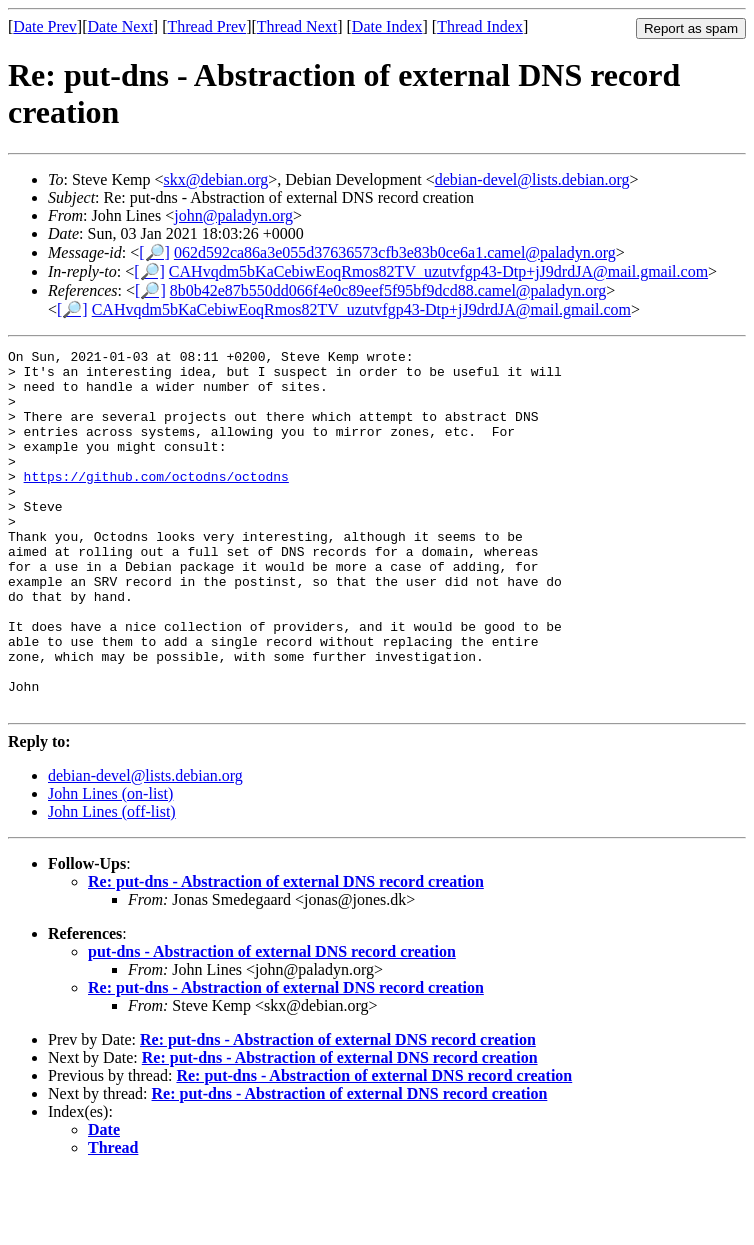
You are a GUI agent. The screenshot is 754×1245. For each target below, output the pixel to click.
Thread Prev (206, 26)
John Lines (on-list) (110, 865)
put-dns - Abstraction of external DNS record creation (272, 1023)
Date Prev (45, 26)
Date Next (120, 26)
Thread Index (480, 26)
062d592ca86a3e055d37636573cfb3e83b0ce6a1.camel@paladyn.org (395, 252)
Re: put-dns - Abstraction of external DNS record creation (286, 953)
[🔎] (154, 252)
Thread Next (297, 26)
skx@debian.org (216, 179)
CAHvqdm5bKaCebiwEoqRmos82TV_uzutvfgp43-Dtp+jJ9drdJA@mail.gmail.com (438, 271)
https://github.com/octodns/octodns (156, 503)
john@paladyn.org (233, 215)
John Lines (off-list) (112, 883)
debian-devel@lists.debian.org (532, 179)
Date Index (387, 26)
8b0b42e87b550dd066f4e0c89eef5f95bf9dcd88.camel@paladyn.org (388, 290)
